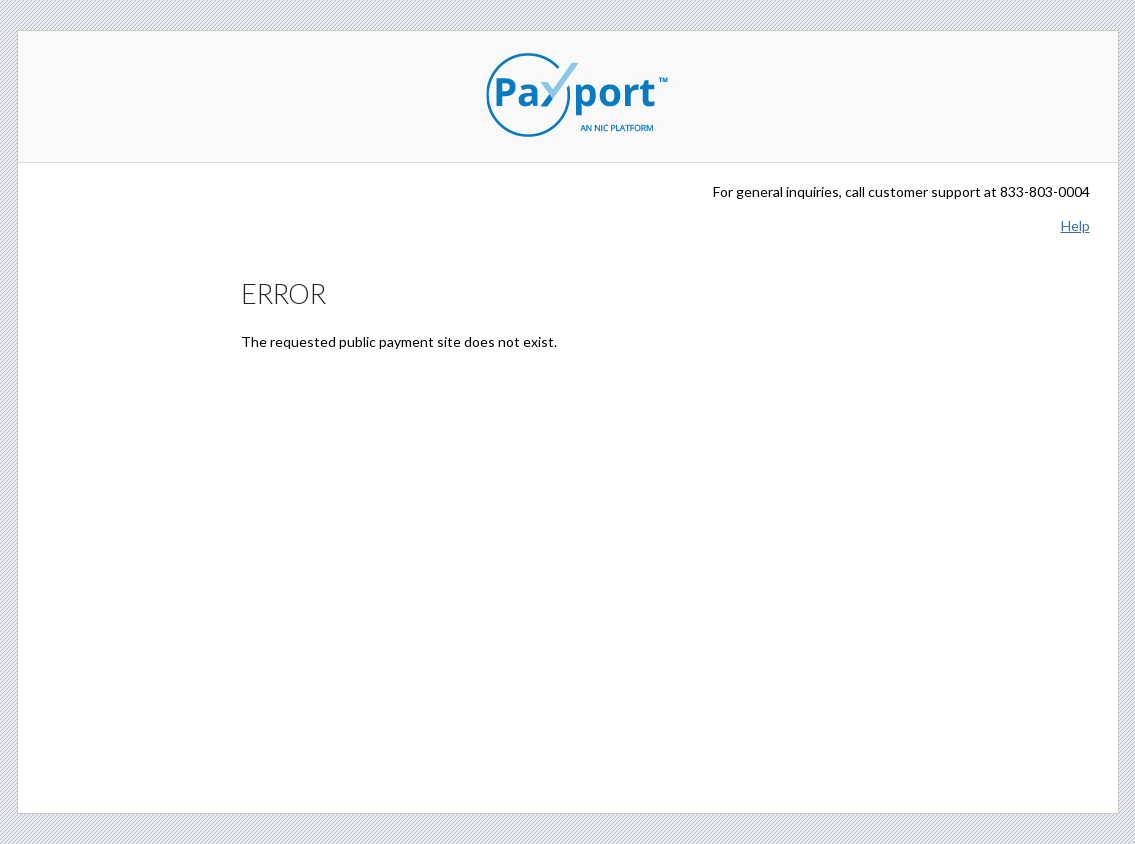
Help (1075, 225)
